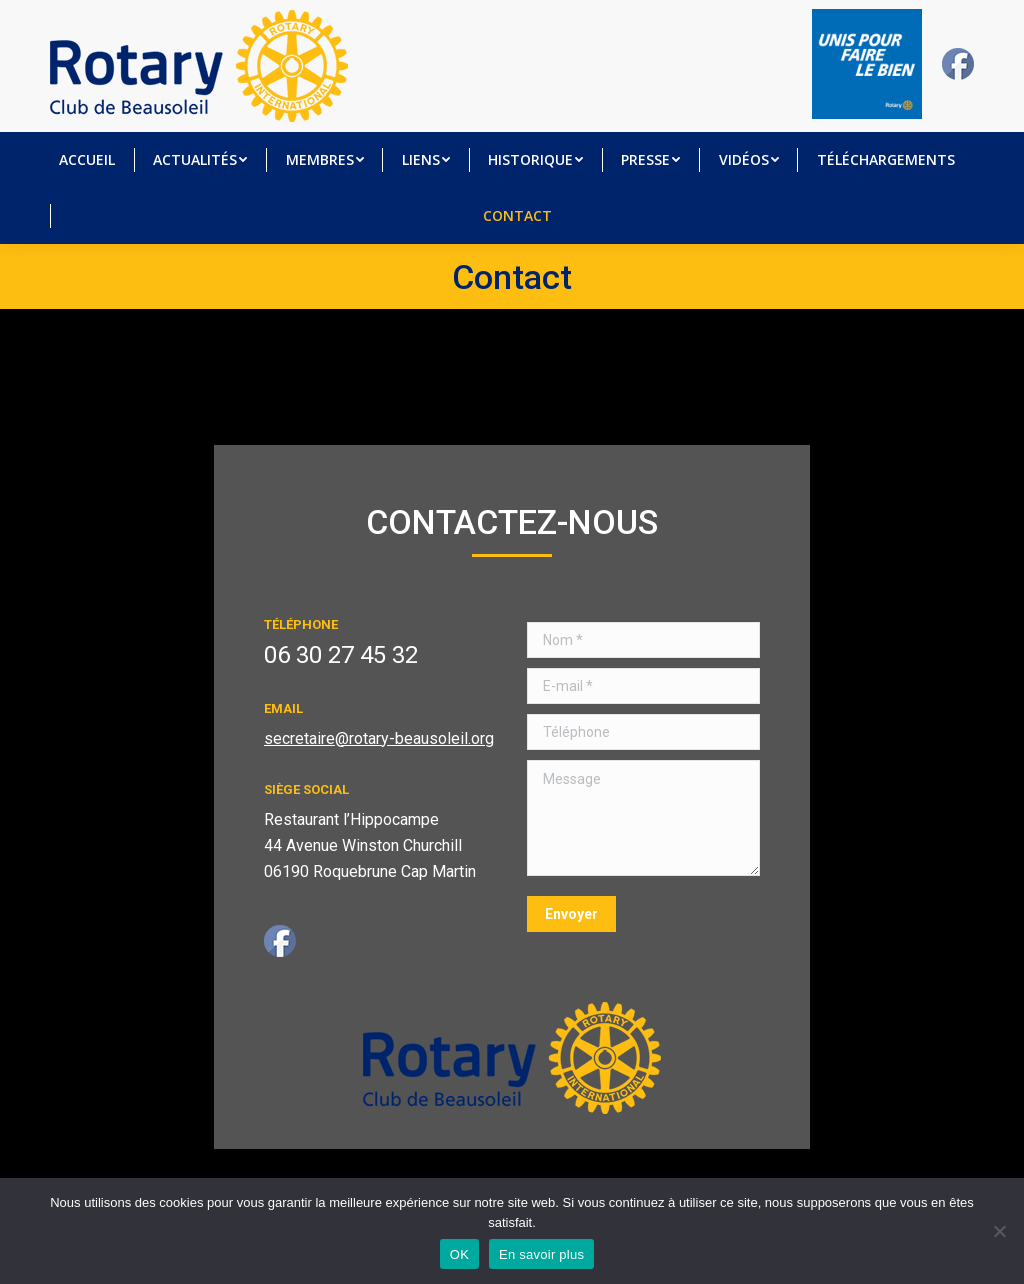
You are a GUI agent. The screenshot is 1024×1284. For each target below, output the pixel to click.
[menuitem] (87, 160)
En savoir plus (541, 1254)
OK (459, 1254)
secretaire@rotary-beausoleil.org (379, 738)
